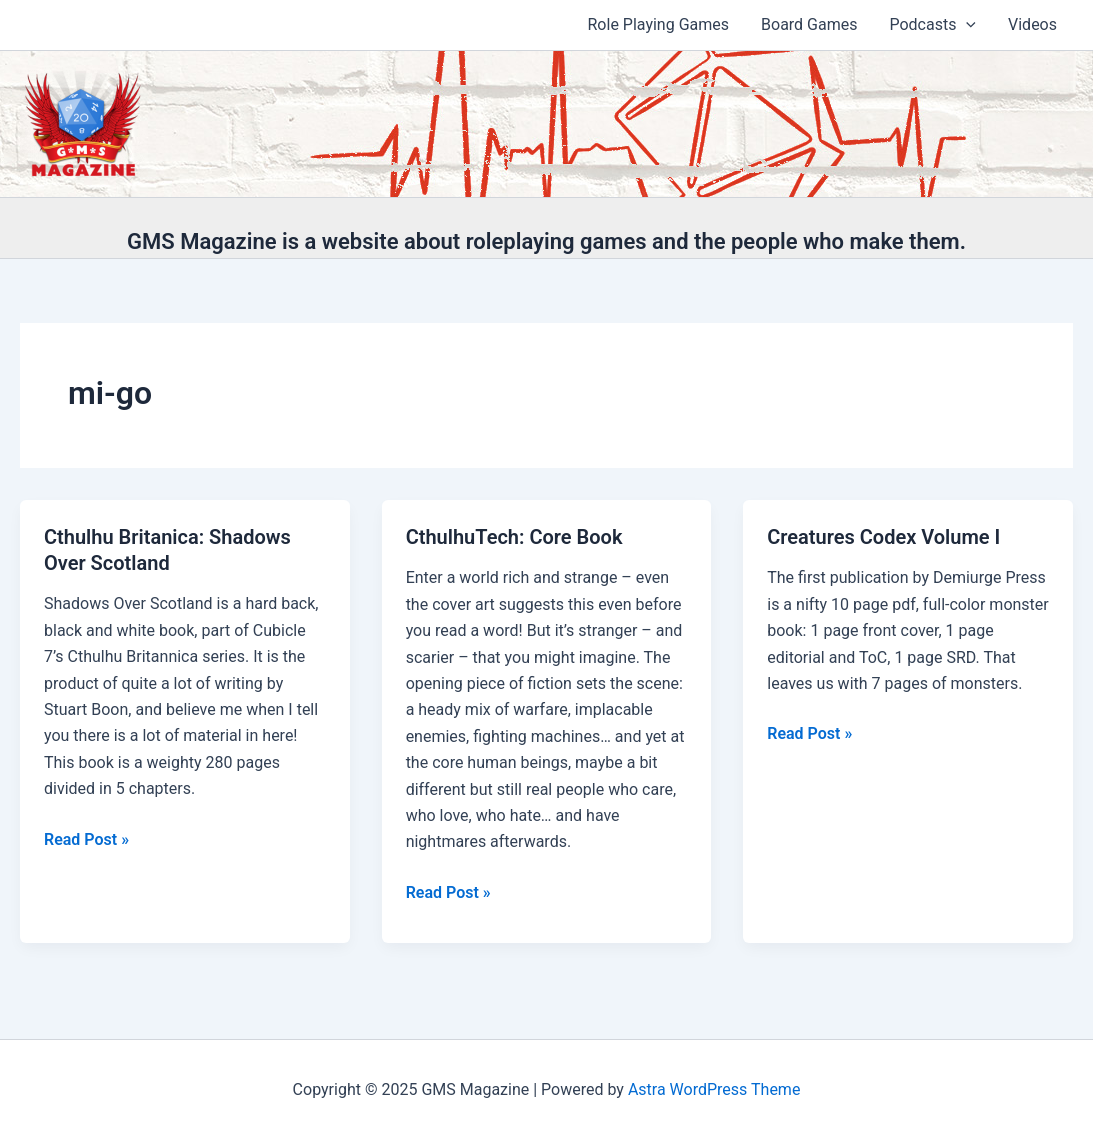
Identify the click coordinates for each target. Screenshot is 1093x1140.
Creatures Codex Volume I (883, 537)
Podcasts (932, 25)
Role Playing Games (659, 24)
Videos (1032, 24)
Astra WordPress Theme (714, 1089)
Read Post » (86, 840)
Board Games (809, 24)
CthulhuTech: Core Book (514, 537)
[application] (966, 25)
